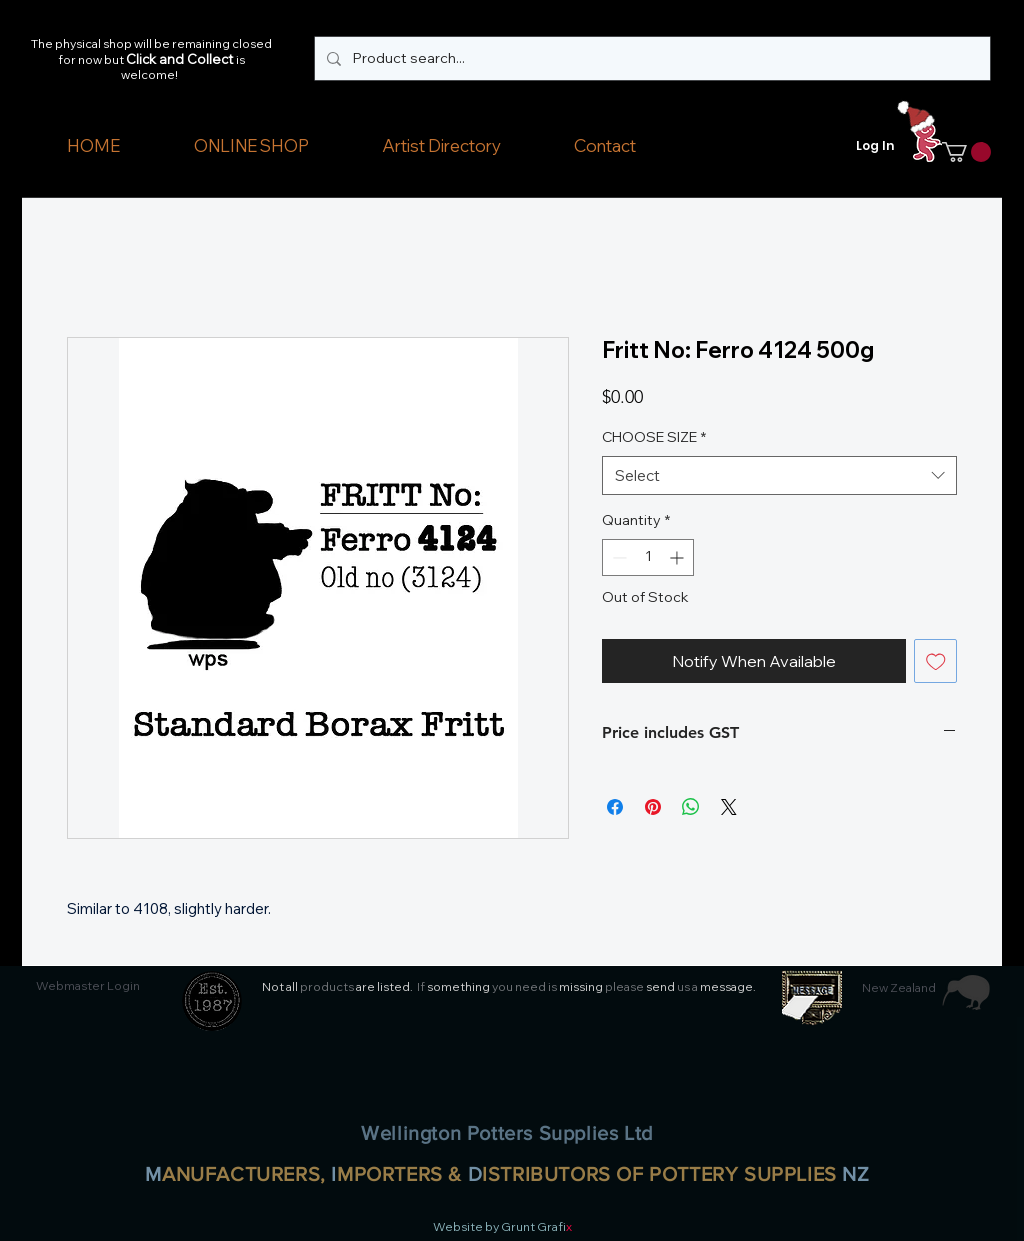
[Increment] (678, 557)
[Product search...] (650, 58)
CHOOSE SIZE (654, 437)
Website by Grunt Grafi (499, 1226)
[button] (250, 146)
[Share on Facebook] (615, 807)
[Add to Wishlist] (936, 661)
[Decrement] (617, 557)
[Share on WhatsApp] (691, 807)
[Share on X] (729, 807)
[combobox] (779, 475)
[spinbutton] (648, 557)
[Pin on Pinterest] (653, 807)
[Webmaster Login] (88, 986)
